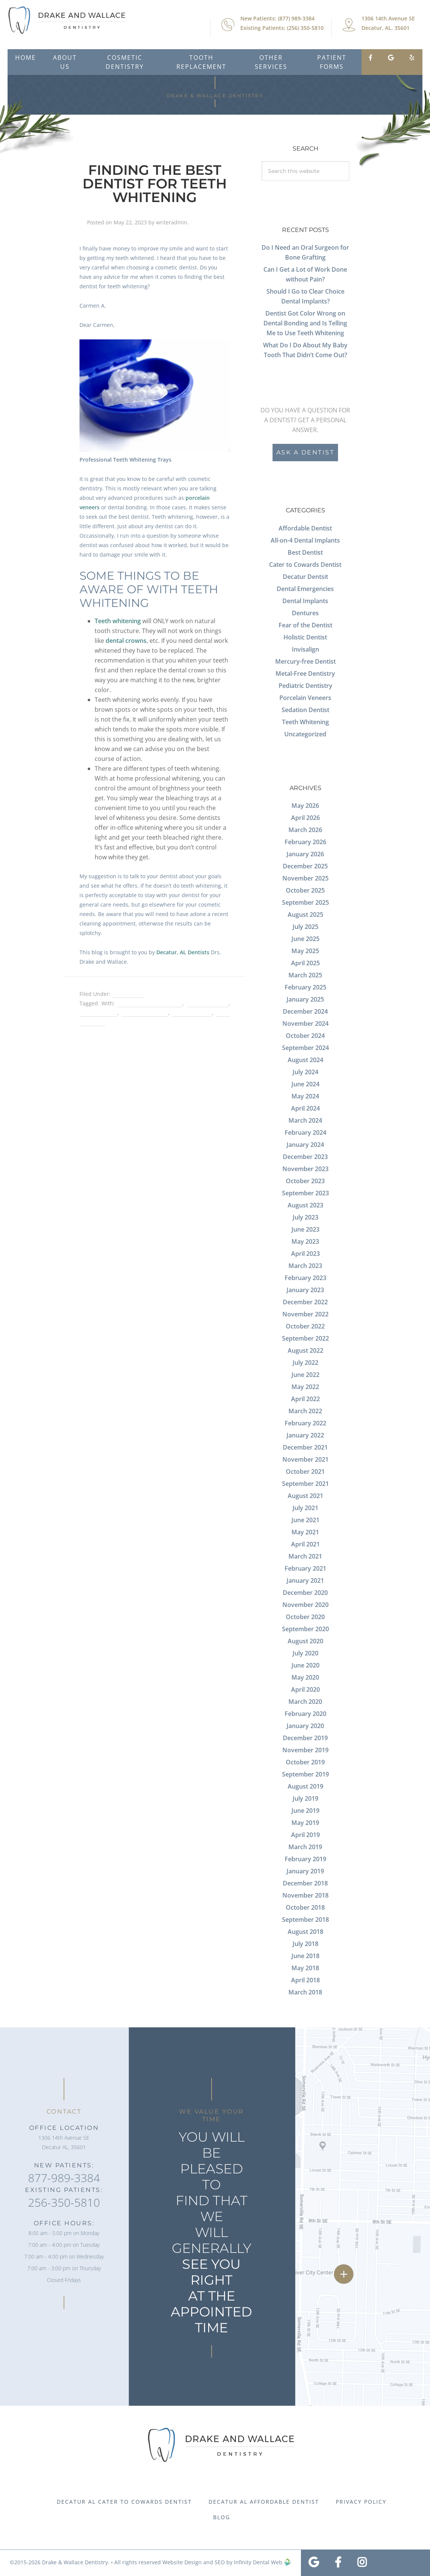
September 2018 (305, 1919)
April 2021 (305, 1544)
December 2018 (305, 1883)
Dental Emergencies (305, 589)
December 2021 (305, 1447)
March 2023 (305, 1266)
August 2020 (305, 1641)
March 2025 (305, 975)
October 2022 (305, 1326)
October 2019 (305, 1762)
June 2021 (305, 1520)
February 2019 (305, 1859)
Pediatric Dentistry (305, 685)
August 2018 (305, 1931)
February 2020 (305, 1714)
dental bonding (207, 1003)
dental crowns (126, 640)
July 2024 (305, 1072)
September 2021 (305, 1483)
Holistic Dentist (305, 637)
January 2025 (305, 999)
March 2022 (305, 1411)
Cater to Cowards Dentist (305, 564)
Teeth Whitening (305, 722)
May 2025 (305, 951)
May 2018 (305, 1968)
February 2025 (305, 987)
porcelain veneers (144, 1012)
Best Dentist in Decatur (150, 1003)
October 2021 (305, 1471)
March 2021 (305, 1556)
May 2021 (305, 1532)
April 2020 (305, 1689)
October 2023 (305, 1181)
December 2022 (305, 1302)
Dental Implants (305, 601)
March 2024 (305, 1120)
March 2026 (305, 830)
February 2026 (305, 842)
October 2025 (305, 890)
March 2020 (305, 1701)
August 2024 (305, 1060)
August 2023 (305, 1205)
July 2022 (305, 1362)
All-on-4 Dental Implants (305, 540)
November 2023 (305, 1169)
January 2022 (305, 1435)
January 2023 (305, 1290)
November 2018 (305, 1895)
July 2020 (305, 1653)
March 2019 (305, 1847)
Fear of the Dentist (305, 625)
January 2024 (305, 1144)
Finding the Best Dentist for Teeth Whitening (155, 183)
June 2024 (305, 1084)
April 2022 (305, 1399)
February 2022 (305, 1423)
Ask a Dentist (305, 452)
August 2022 (305, 1350)
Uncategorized (305, 734)
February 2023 (305, 1278)
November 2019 (305, 1750)
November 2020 (305, 1605)
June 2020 (305, 1665)
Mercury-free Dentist (305, 661)
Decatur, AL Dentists (182, 952)
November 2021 (305, 1459)
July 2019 (305, 1798)
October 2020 (305, 1617)
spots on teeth (192, 1012)
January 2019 (305, 1871)
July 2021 (305, 1508)
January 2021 (305, 1580)
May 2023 (305, 1241)
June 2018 (305, 1956)
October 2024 (305, 1035)
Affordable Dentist (305, 528)
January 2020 (305, 1726)
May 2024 (305, 1096)
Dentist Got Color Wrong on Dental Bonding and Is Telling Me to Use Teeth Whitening (305, 323)
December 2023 (305, 1157)
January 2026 (305, 854)
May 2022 (305, 1387)
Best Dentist (128, 993)
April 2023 (305, 1253)
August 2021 (305, 1496)
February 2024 (305, 1132)
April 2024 (305, 1108)
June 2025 (305, 939)
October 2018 (305, 1907)
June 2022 (305, 1374)
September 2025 (305, 902)
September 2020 (305, 1629)
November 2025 (305, 878)
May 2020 (305, 1677)
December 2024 (305, 1011)
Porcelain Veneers (305, 698)
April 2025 (305, 963)
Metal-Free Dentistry (305, 673)
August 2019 (305, 1786)
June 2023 (305, 1229)
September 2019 (305, 1774)
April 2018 (305, 1980)
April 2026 (305, 818)
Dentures (305, 613)
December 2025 (305, 866)
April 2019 (305, 1835)
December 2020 (305, 1592)
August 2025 (305, 914)
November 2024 (305, 1023)
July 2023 (305, 1217)
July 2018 (305, 1944)
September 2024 (305, 1048)
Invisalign (305, 649)
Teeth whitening (118, 621)
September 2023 (305, 1193)
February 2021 (305, 1568)
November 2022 (305, 1314)
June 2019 (305, 1810)
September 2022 (305, 1338)
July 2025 (305, 926)
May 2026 (305, 805)
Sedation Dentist (305, 710)
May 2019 (305, 1822)
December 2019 (305, 1738)
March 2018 (305, 1992)
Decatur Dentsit (305, 576)
